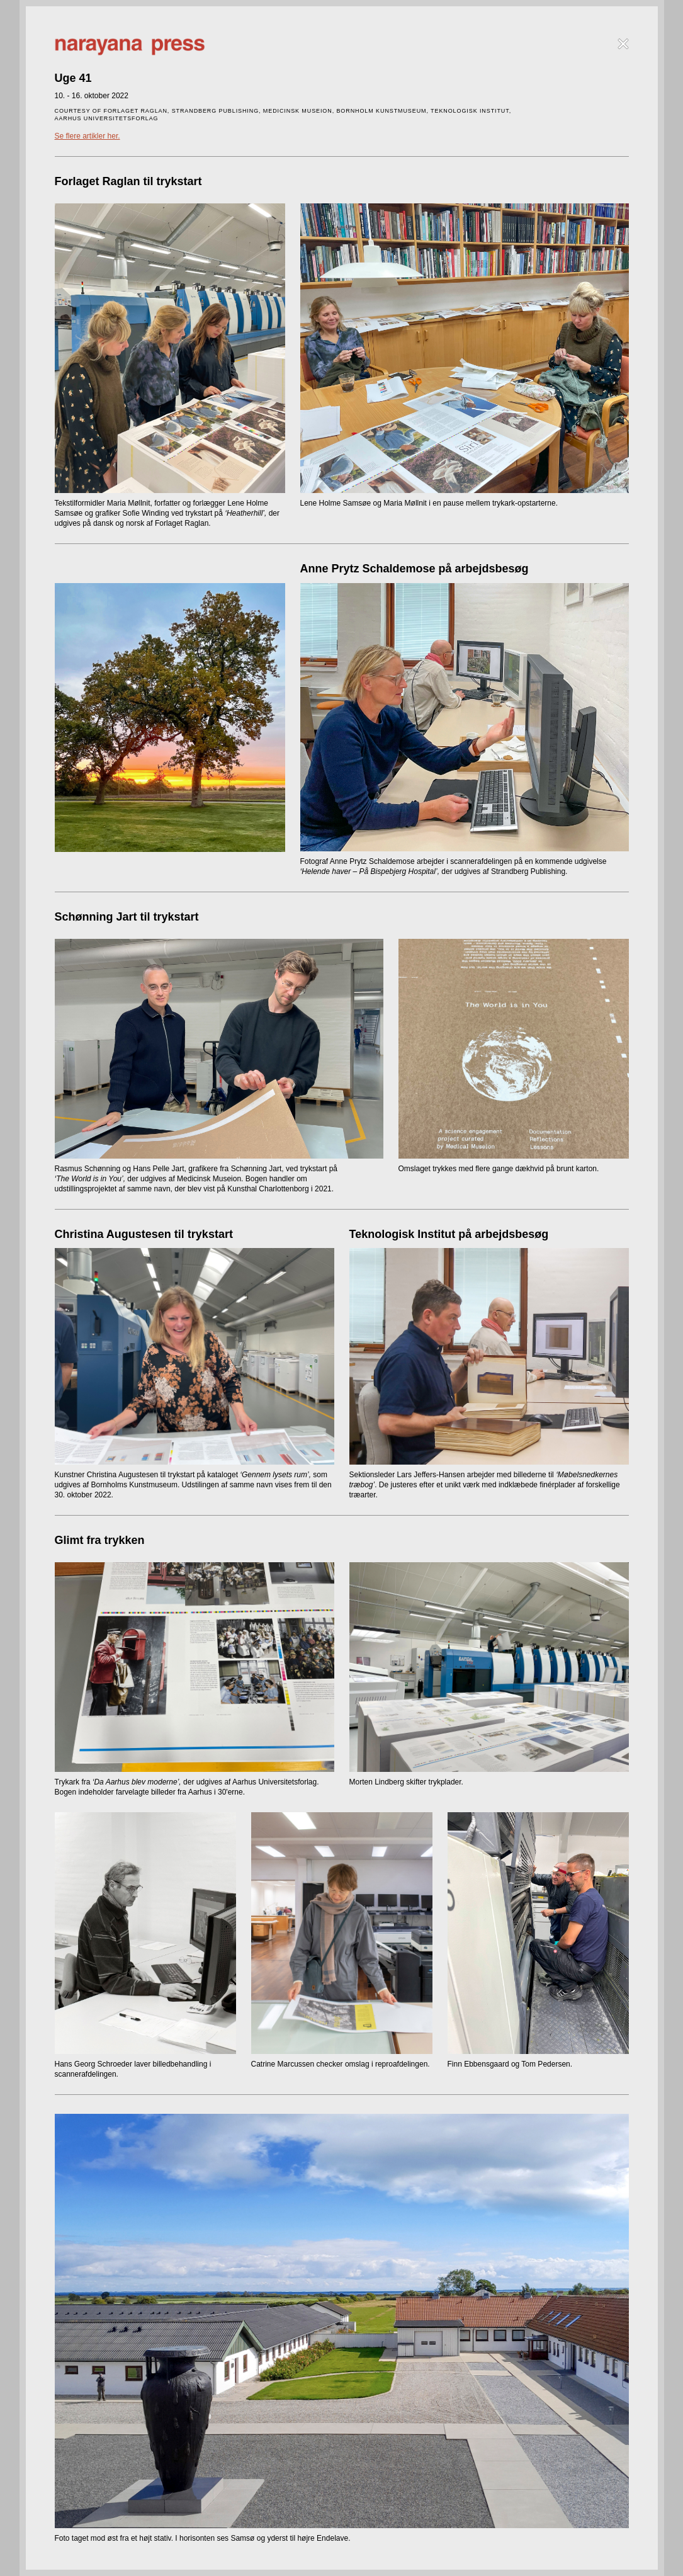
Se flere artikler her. (87, 136)
